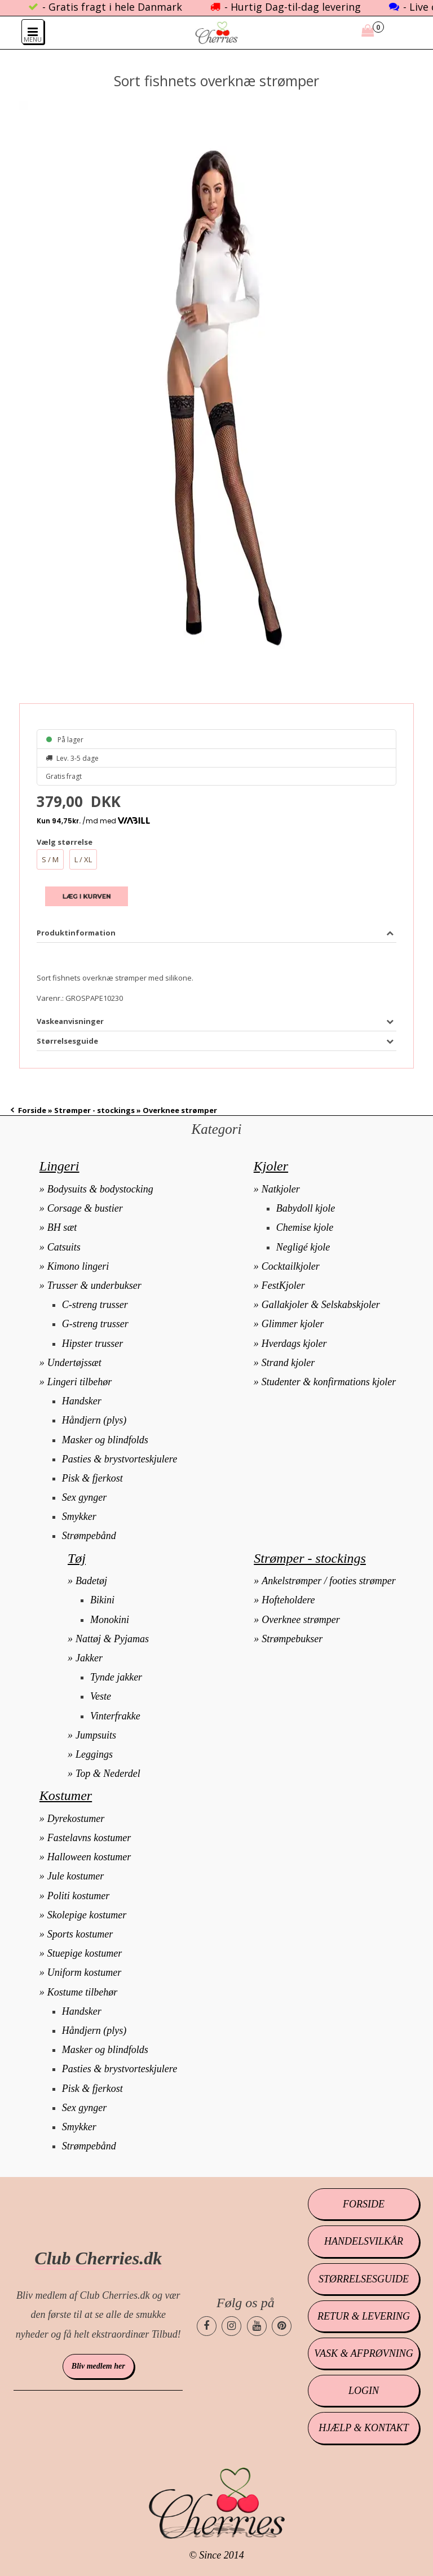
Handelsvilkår (363, 2241)
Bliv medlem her (98, 2366)
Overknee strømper (300, 1619)
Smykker (79, 1516)
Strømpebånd (89, 1535)
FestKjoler (283, 1285)
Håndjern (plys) (94, 1420)
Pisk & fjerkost (92, 1478)
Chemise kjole (304, 1227)
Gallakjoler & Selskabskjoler (321, 1304)
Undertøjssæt (74, 1362)
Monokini (109, 1619)
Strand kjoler (288, 1362)
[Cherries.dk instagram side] (231, 2326)
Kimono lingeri (78, 1266)
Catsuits (64, 1247)
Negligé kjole (303, 1247)
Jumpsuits (96, 1735)
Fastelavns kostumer (89, 1837)
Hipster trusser (92, 1343)
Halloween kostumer (89, 1857)
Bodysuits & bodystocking (100, 1189)
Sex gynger (84, 1497)
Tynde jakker (116, 1677)
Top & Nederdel (108, 1773)
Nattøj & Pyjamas (112, 1638)
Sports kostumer (80, 1934)
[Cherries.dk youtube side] (257, 2326)
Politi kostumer (78, 1895)
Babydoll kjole (305, 1208)
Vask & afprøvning (363, 2353)
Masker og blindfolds (105, 1440)
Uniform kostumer (84, 1972)
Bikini (102, 1600)
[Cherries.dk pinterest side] (281, 2326)
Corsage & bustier (85, 1208)
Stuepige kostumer (84, 1953)
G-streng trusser (95, 1323)
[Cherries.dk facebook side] (206, 2326)
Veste (100, 1696)
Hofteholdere (288, 1600)
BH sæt (62, 1227)
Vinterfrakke (115, 1716)
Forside (32, 1110)
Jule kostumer (75, 1876)
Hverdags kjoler (294, 1343)
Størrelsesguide (364, 2279)
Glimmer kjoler (293, 1323)
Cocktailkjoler (291, 1266)
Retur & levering (363, 2316)
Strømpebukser (292, 1638)
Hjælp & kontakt (363, 2427)
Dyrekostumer (75, 1818)
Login (363, 2390)
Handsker (81, 1401)
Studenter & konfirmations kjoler (329, 1381)
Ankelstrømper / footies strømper (328, 1580)
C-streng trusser (95, 1304)
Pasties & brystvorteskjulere (119, 1459)
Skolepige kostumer (86, 1915)
